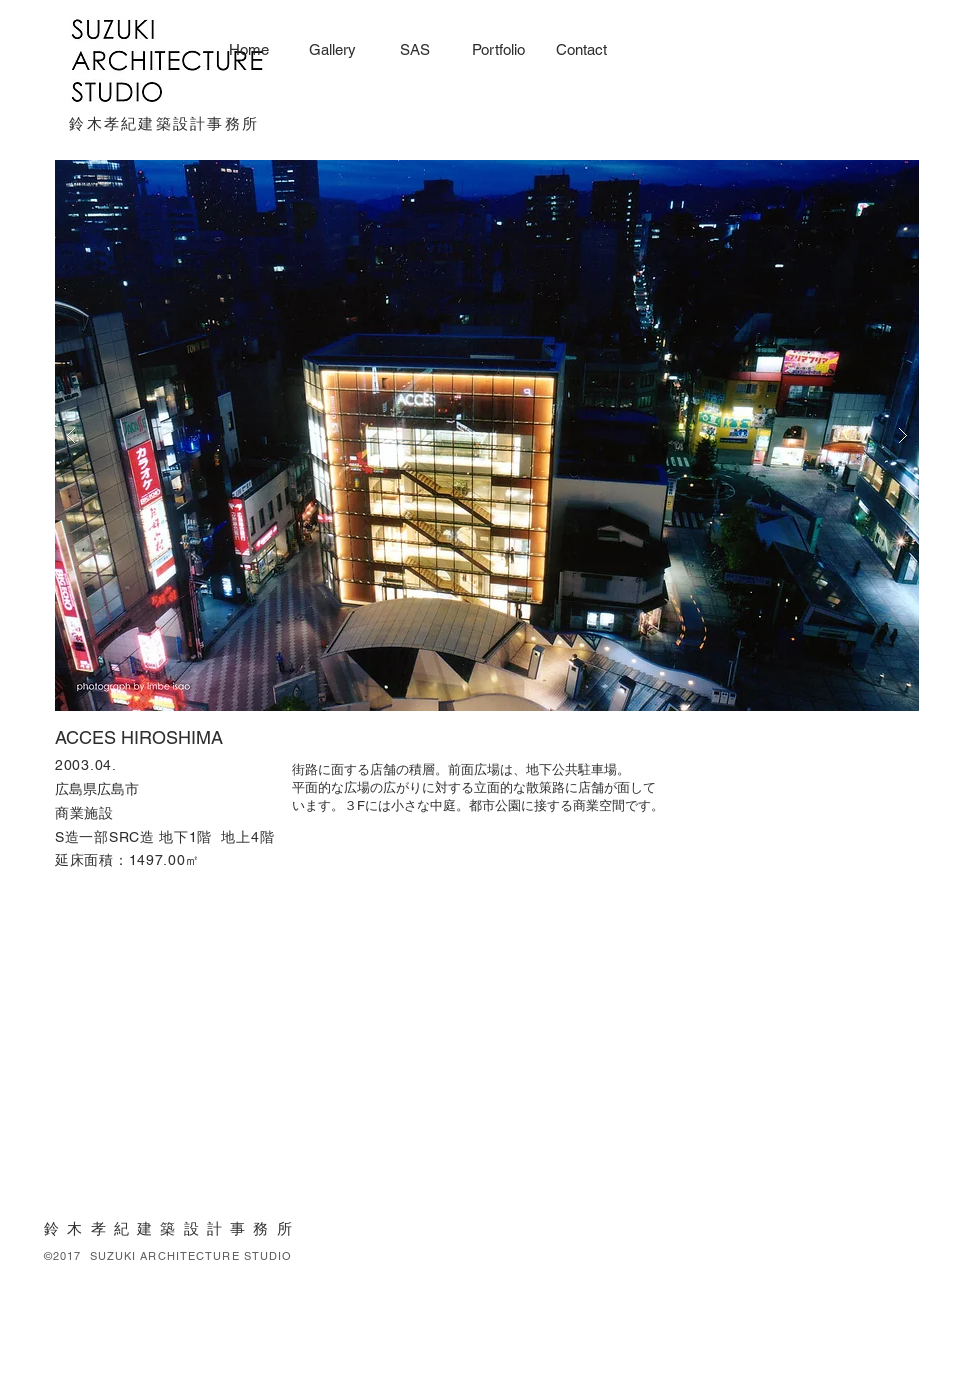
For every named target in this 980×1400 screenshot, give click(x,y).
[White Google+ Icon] (854, 1330)
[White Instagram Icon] (881, 1330)
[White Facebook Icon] (800, 1330)
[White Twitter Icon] (827, 1330)
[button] (487, 435)
